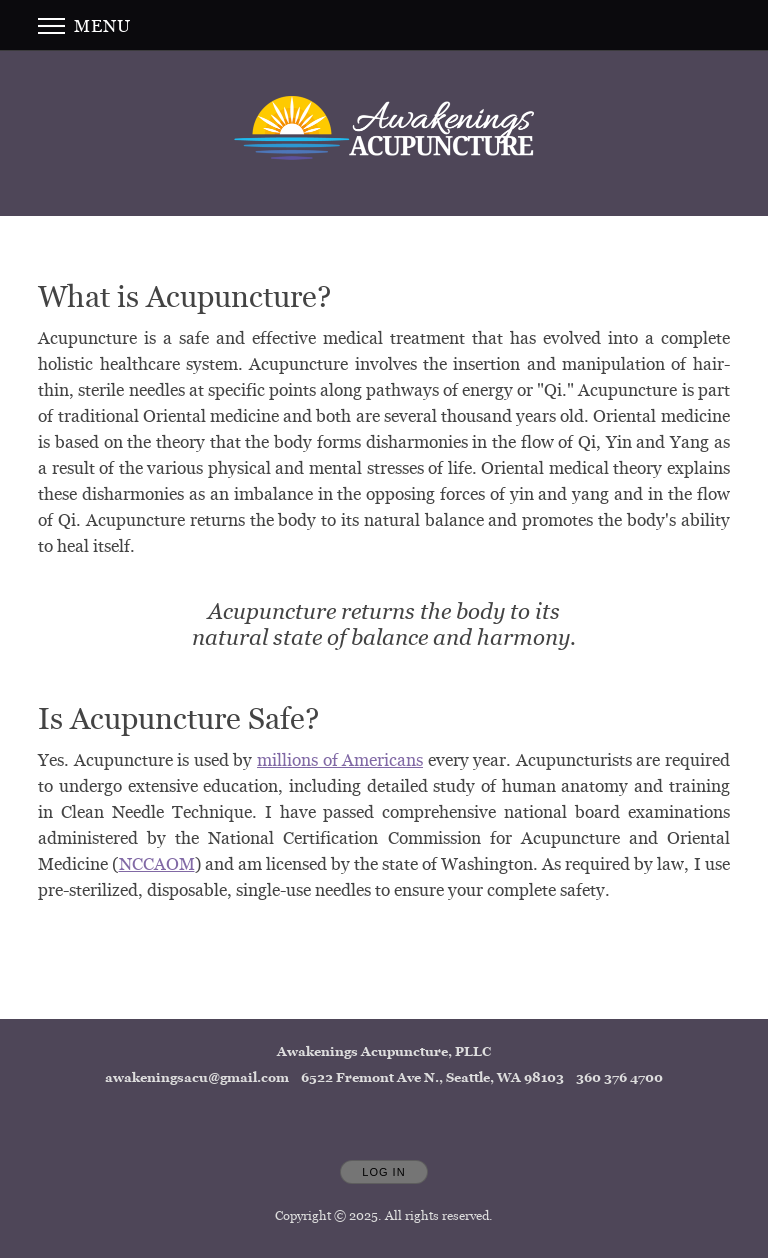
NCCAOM (157, 863)
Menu (84, 25)
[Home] (384, 128)
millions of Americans (340, 759)
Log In (383, 1172)
